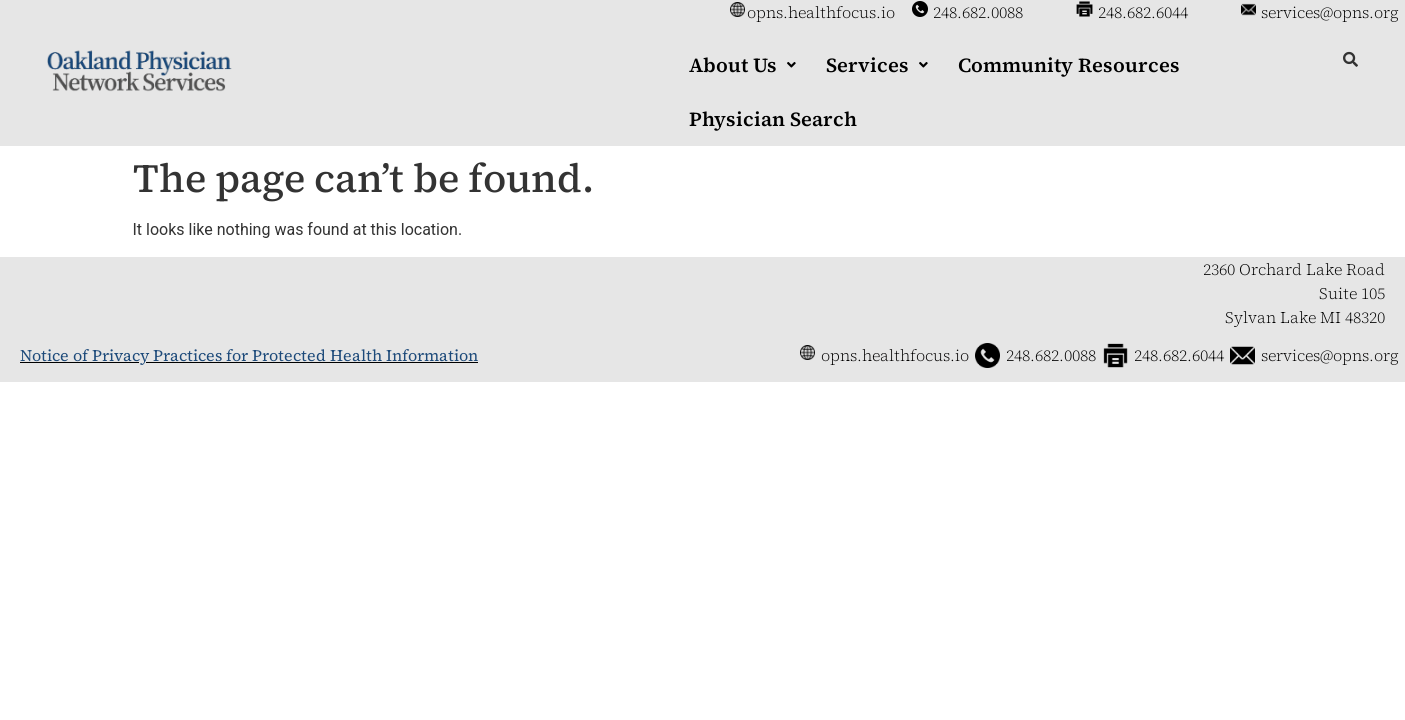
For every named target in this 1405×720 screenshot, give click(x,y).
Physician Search (773, 119)
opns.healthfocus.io (821, 12)
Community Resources (1069, 65)
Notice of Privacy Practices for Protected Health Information (249, 355)
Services (877, 65)
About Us (742, 65)
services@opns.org (1330, 12)
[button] (742, 65)
